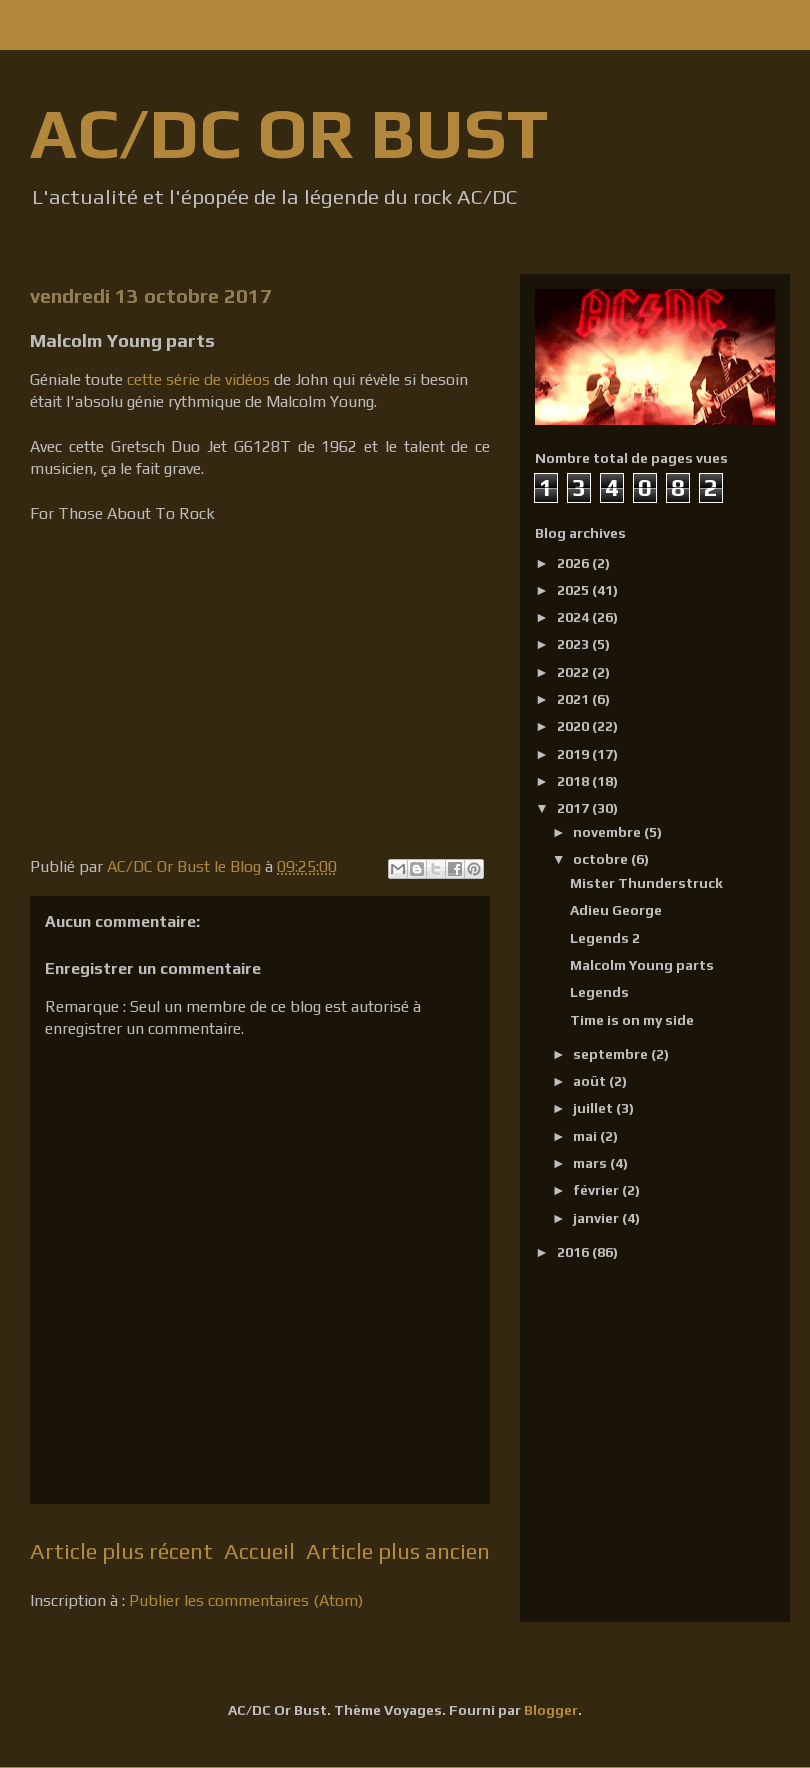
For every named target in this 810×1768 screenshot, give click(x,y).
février (597, 1190)
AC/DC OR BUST (289, 132)
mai (586, 1136)
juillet (594, 1108)
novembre (608, 832)
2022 (574, 672)
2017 (574, 808)
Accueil (259, 1551)
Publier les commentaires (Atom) (246, 1600)
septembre (612, 1054)
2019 (574, 754)
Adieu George (616, 910)
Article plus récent (121, 1551)
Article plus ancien (398, 1551)
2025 (574, 590)
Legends (599, 992)
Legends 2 (605, 938)
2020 (574, 726)
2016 (574, 1252)
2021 (574, 699)
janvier (597, 1218)
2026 (574, 563)
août (591, 1081)
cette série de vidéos (198, 379)
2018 (574, 781)
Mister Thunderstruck (646, 883)
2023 (574, 644)
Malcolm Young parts (642, 965)
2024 (574, 617)
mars (591, 1163)
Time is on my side (632, 1020)
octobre (602, 859)
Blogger (551, 1710)
